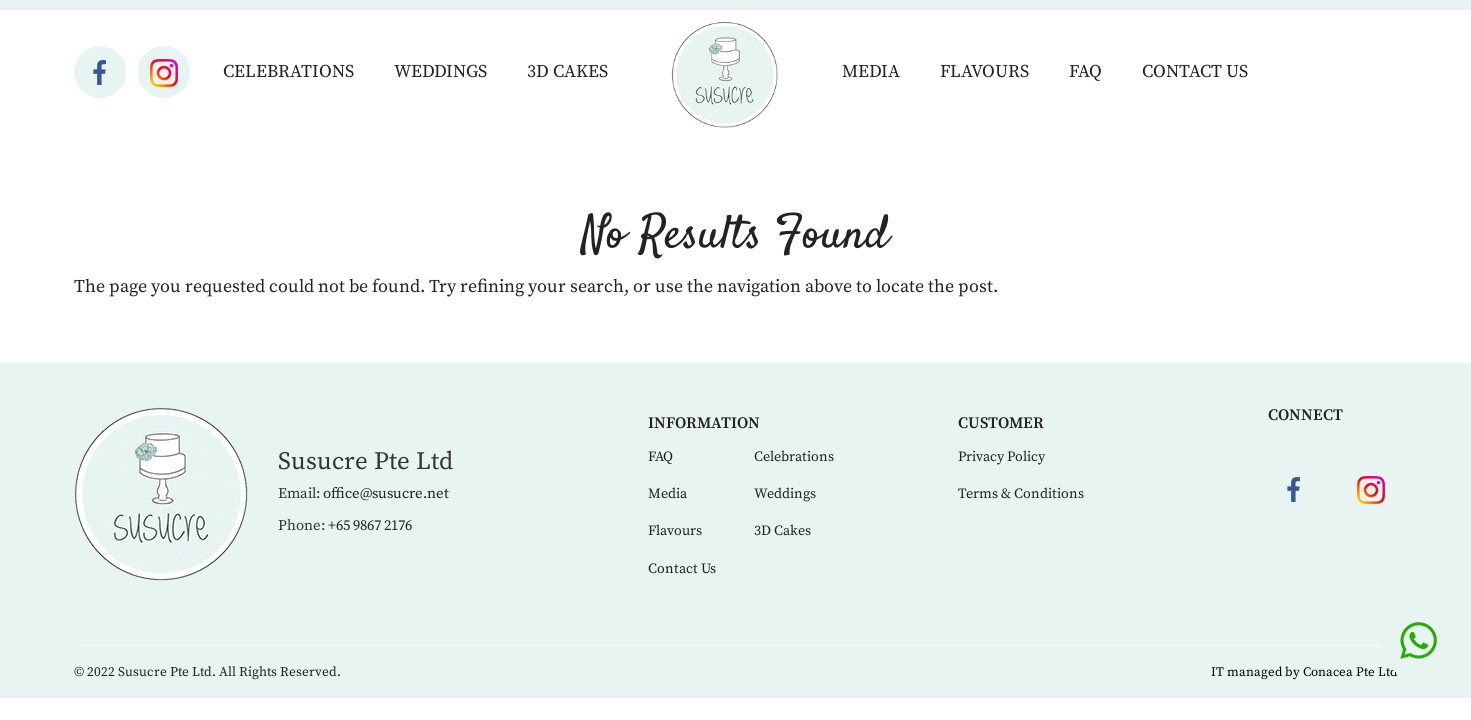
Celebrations (288, 71)
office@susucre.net (386, 493)
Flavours (984, 71)
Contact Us (1195, 71)
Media (871, 71)
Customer (1001, 423)
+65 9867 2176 (370, 525)
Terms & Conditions (1021, 494)
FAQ (1085, 71)
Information (704, 423)
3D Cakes (567, 71)
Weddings (440, 71)
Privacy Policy (1001, 457)
